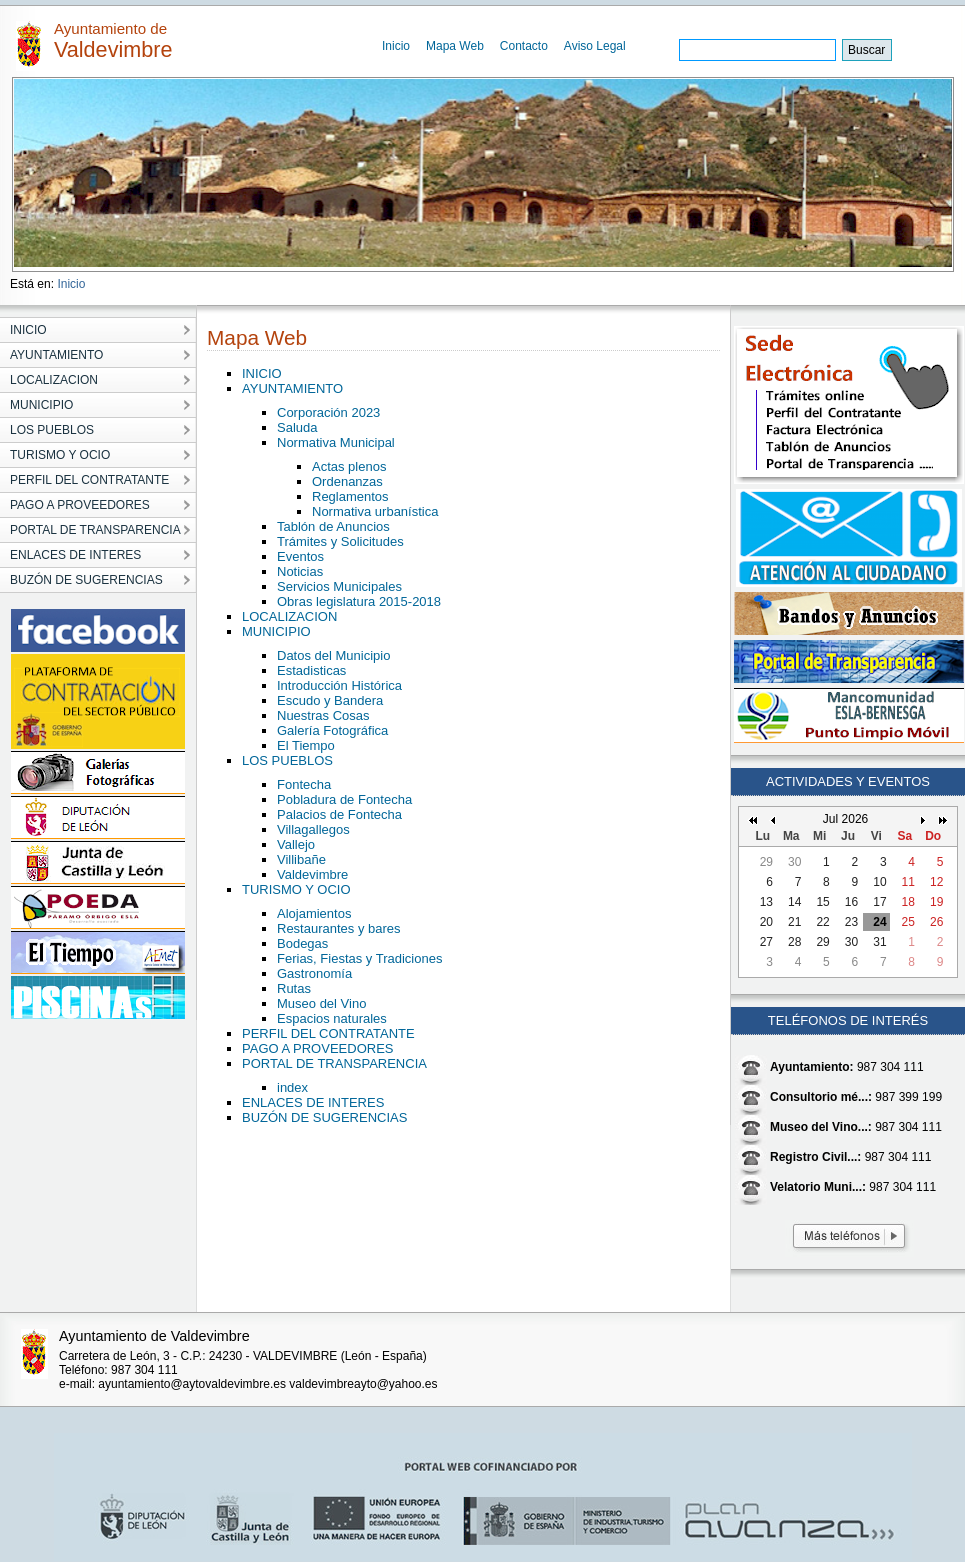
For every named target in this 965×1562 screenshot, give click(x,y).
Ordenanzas (347, 481)
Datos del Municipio (333, 655)
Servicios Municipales (339, 586)
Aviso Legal (595, 46)
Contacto (524, 46)
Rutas (294, 988)
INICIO (262, 373)
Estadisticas (311, 670)
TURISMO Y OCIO (296, 889)
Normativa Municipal (336, 442)
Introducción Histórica (339, 685)
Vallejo (296, 844)
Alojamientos (314, 913)
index (292, 1087)
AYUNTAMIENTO (292, 388)
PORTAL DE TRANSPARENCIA (334, 1063)
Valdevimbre (312, 874)
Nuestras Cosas (323, 715)
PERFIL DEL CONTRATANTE (328, 1033)
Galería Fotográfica (332, 730)
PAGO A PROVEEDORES (317, 1048)
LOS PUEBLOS (287, 760)
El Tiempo (306, 745)
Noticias (300, 571)
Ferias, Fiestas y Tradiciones (359, 958)
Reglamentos (350, 496)
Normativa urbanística (375, 511)
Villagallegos (313, 829)
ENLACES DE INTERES (313, 1102)
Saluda (297, 427)
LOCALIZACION (289, 616)
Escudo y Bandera (330, 700)
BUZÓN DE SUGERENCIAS (324, 1117)
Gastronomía (314, 973)
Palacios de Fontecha (339, 814)
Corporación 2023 (328, 412)
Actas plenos (349, 466)
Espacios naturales (332, 1018)
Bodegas (302, 943)
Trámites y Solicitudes (340, 541)
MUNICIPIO (276, 631)
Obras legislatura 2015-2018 (359, 601)
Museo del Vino (321, 1003)
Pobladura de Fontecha (344, 799)
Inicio (396, 46)
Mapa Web (455, 46)
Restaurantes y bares (339, 928)
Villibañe (301, 859)
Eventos (300, 556)
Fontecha (304, 784)
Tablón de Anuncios (333, 526)
